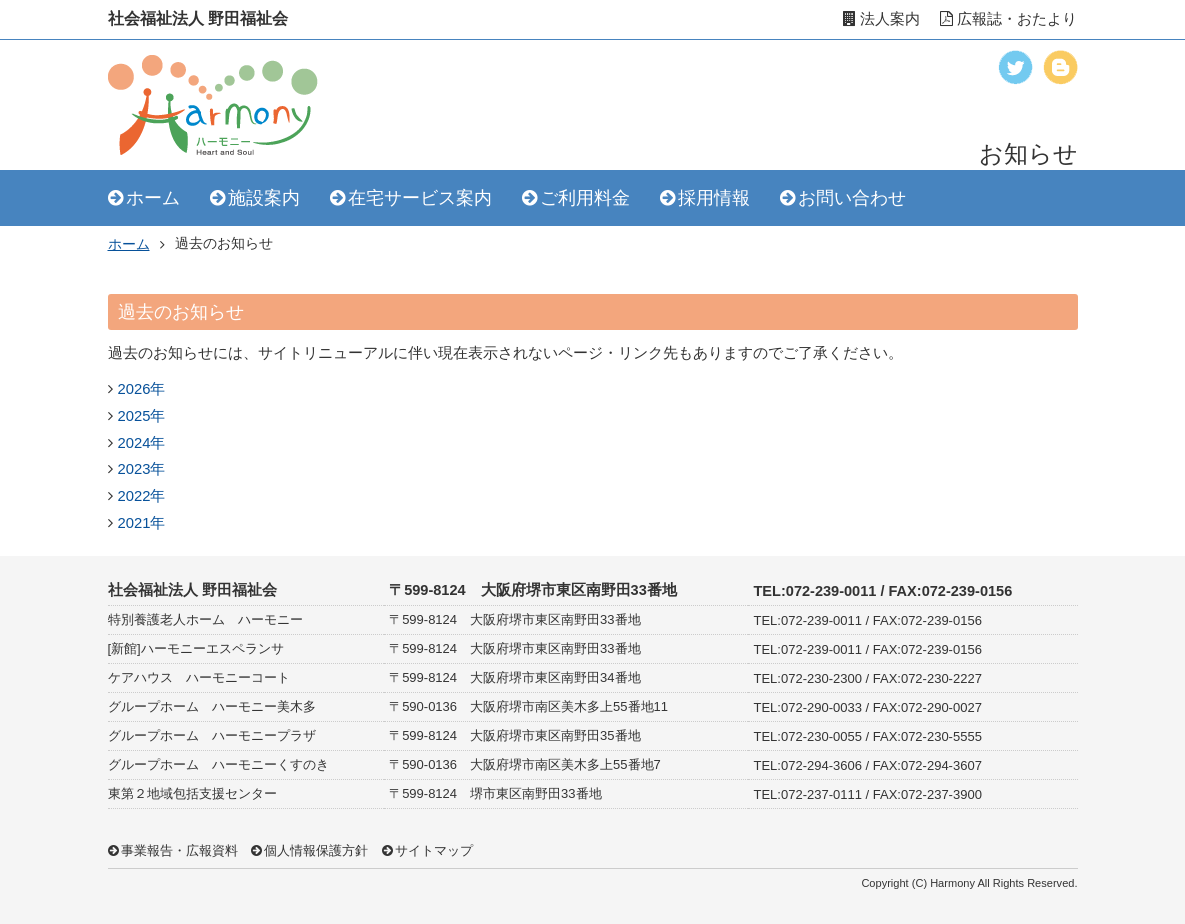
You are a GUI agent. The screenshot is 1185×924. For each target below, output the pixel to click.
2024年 (142, 443)
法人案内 (881, 19)
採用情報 (714, 198)
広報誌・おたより (1008, 19)
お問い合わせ (852, 198)
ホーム (153, 198)
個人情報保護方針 (316, 850)
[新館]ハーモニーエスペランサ (196, 648)
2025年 (142, 416)
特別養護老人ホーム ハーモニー (205, 619)
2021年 (142, 523)
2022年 (142, 496)
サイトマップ (434, 850)
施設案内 (264, 198)
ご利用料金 (585, 198)
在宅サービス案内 (420, 198)
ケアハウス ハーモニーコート (199, 677)
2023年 (142, 469)
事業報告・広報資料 (179, 850)
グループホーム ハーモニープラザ (212, 735)
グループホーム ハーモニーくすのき (218, 764)
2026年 (142, 389)
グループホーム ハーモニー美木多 (212, 706)
